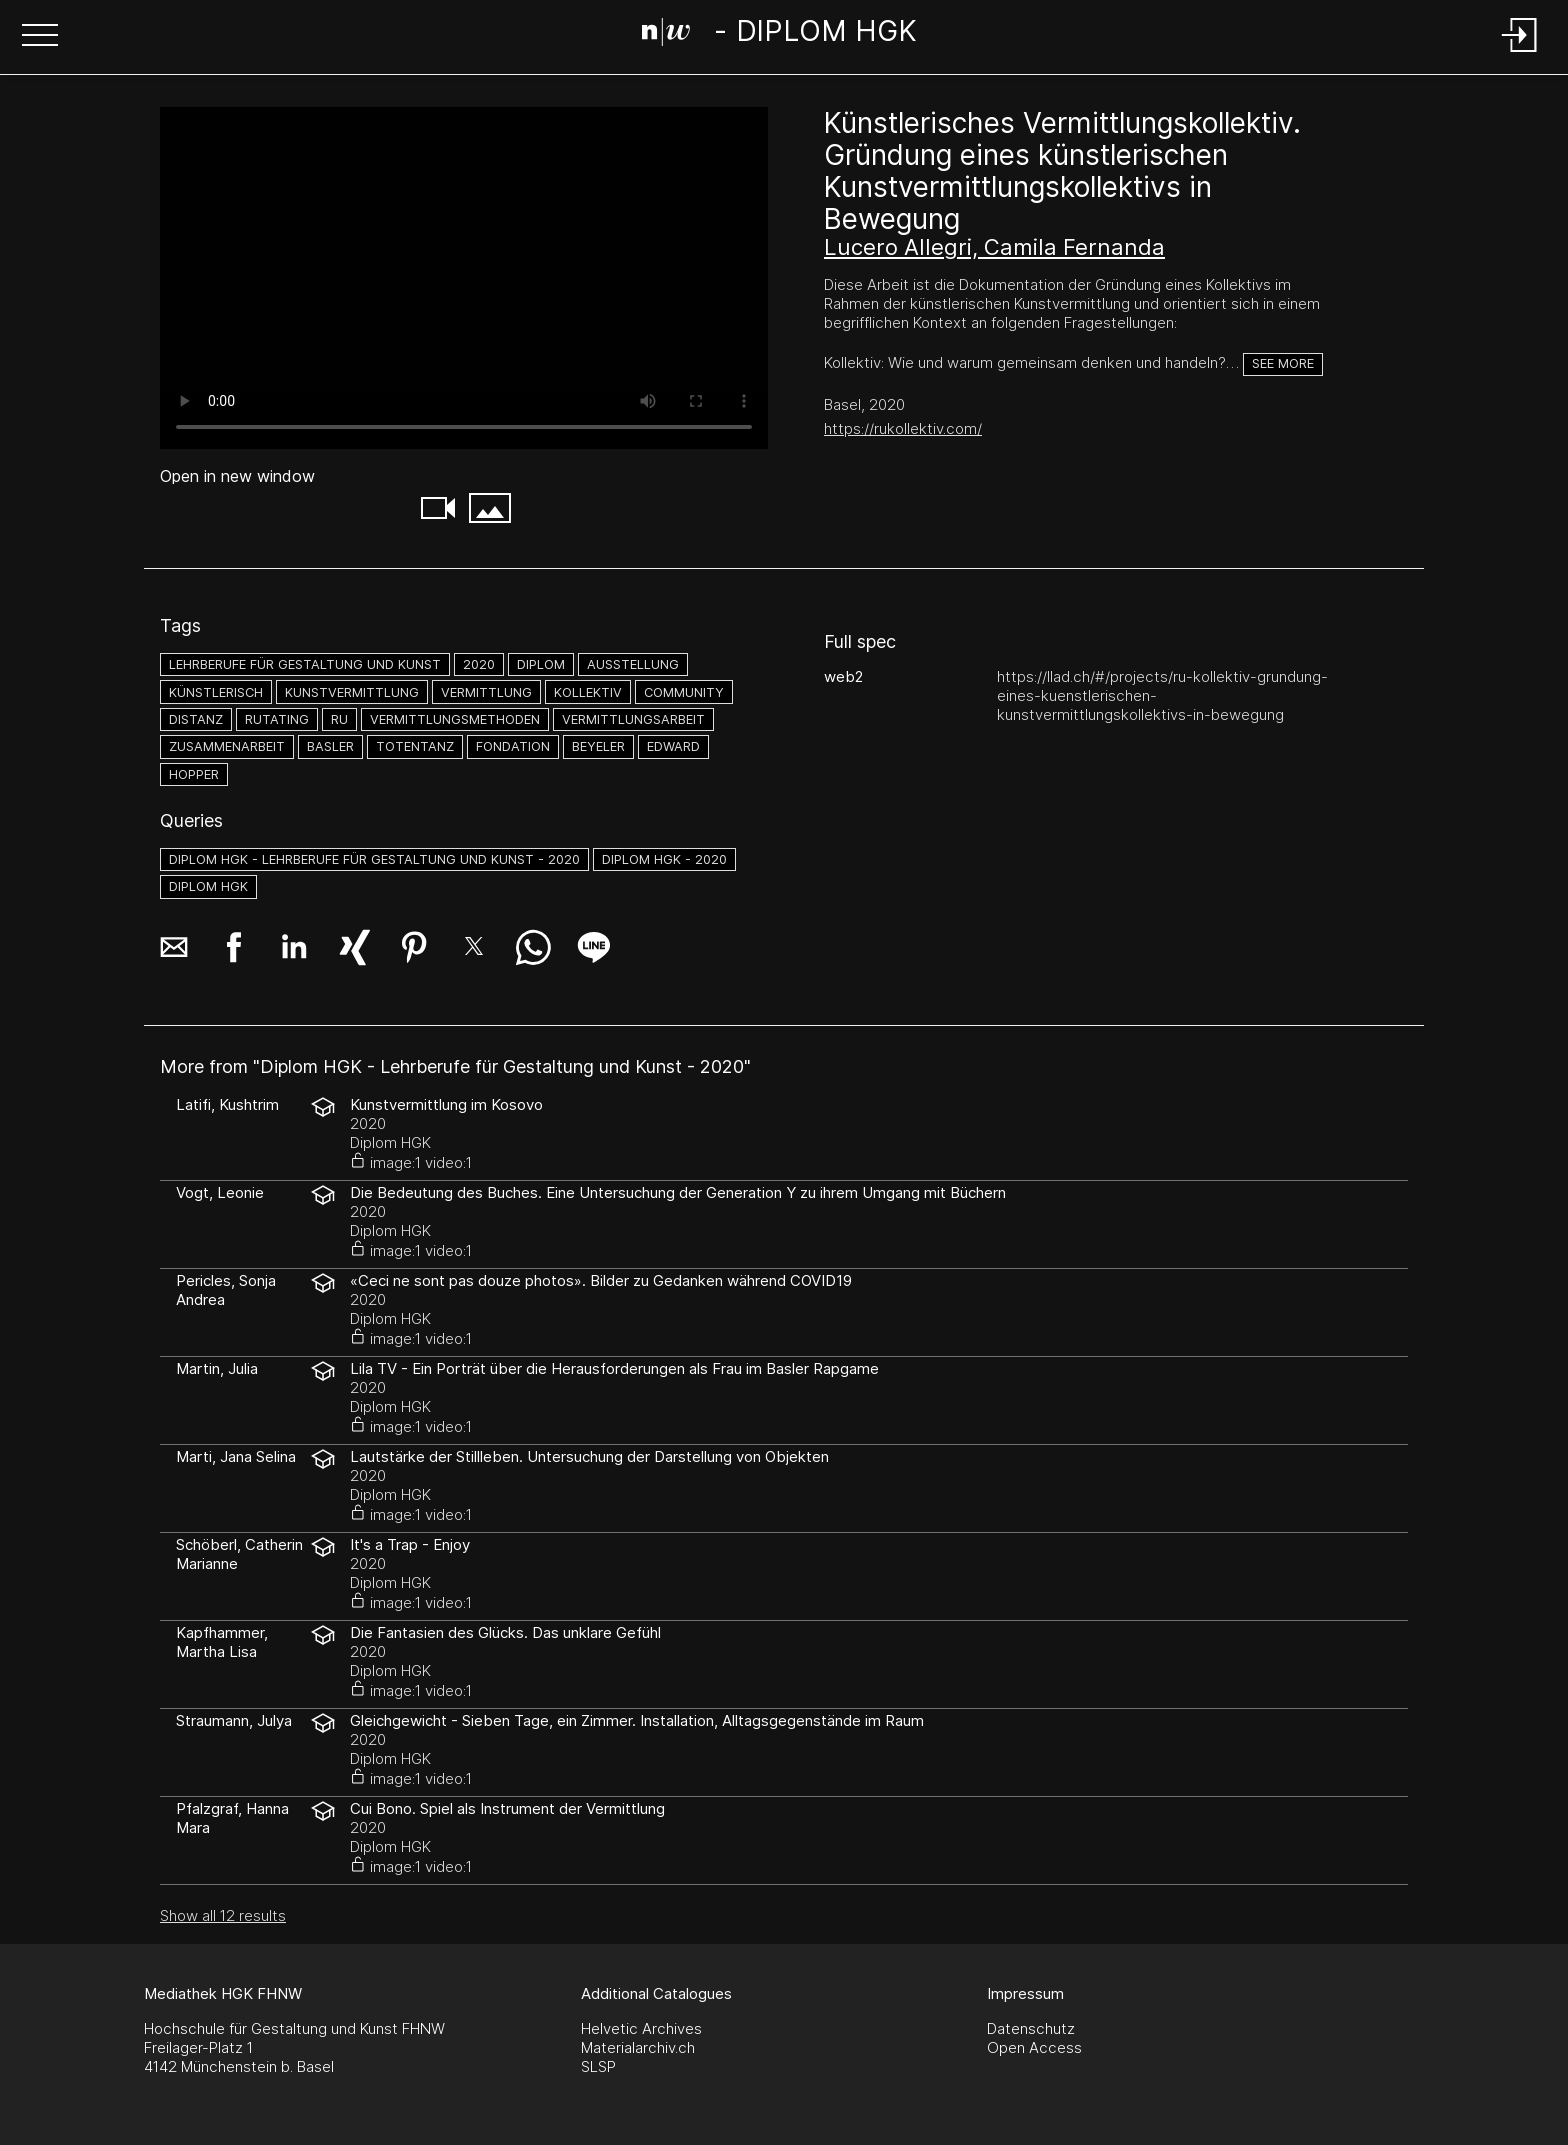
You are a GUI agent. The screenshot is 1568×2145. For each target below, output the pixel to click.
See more (1283, 363)
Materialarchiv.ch (638, 2047)
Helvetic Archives (641, 2028)
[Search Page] (780, 35)
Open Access (1034, 2047)
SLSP (598, 2066)
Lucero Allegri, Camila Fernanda (994, 247)
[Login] (1520, 53)
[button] (40, 37)
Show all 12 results (223, 1915)
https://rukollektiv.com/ (903, 428)
